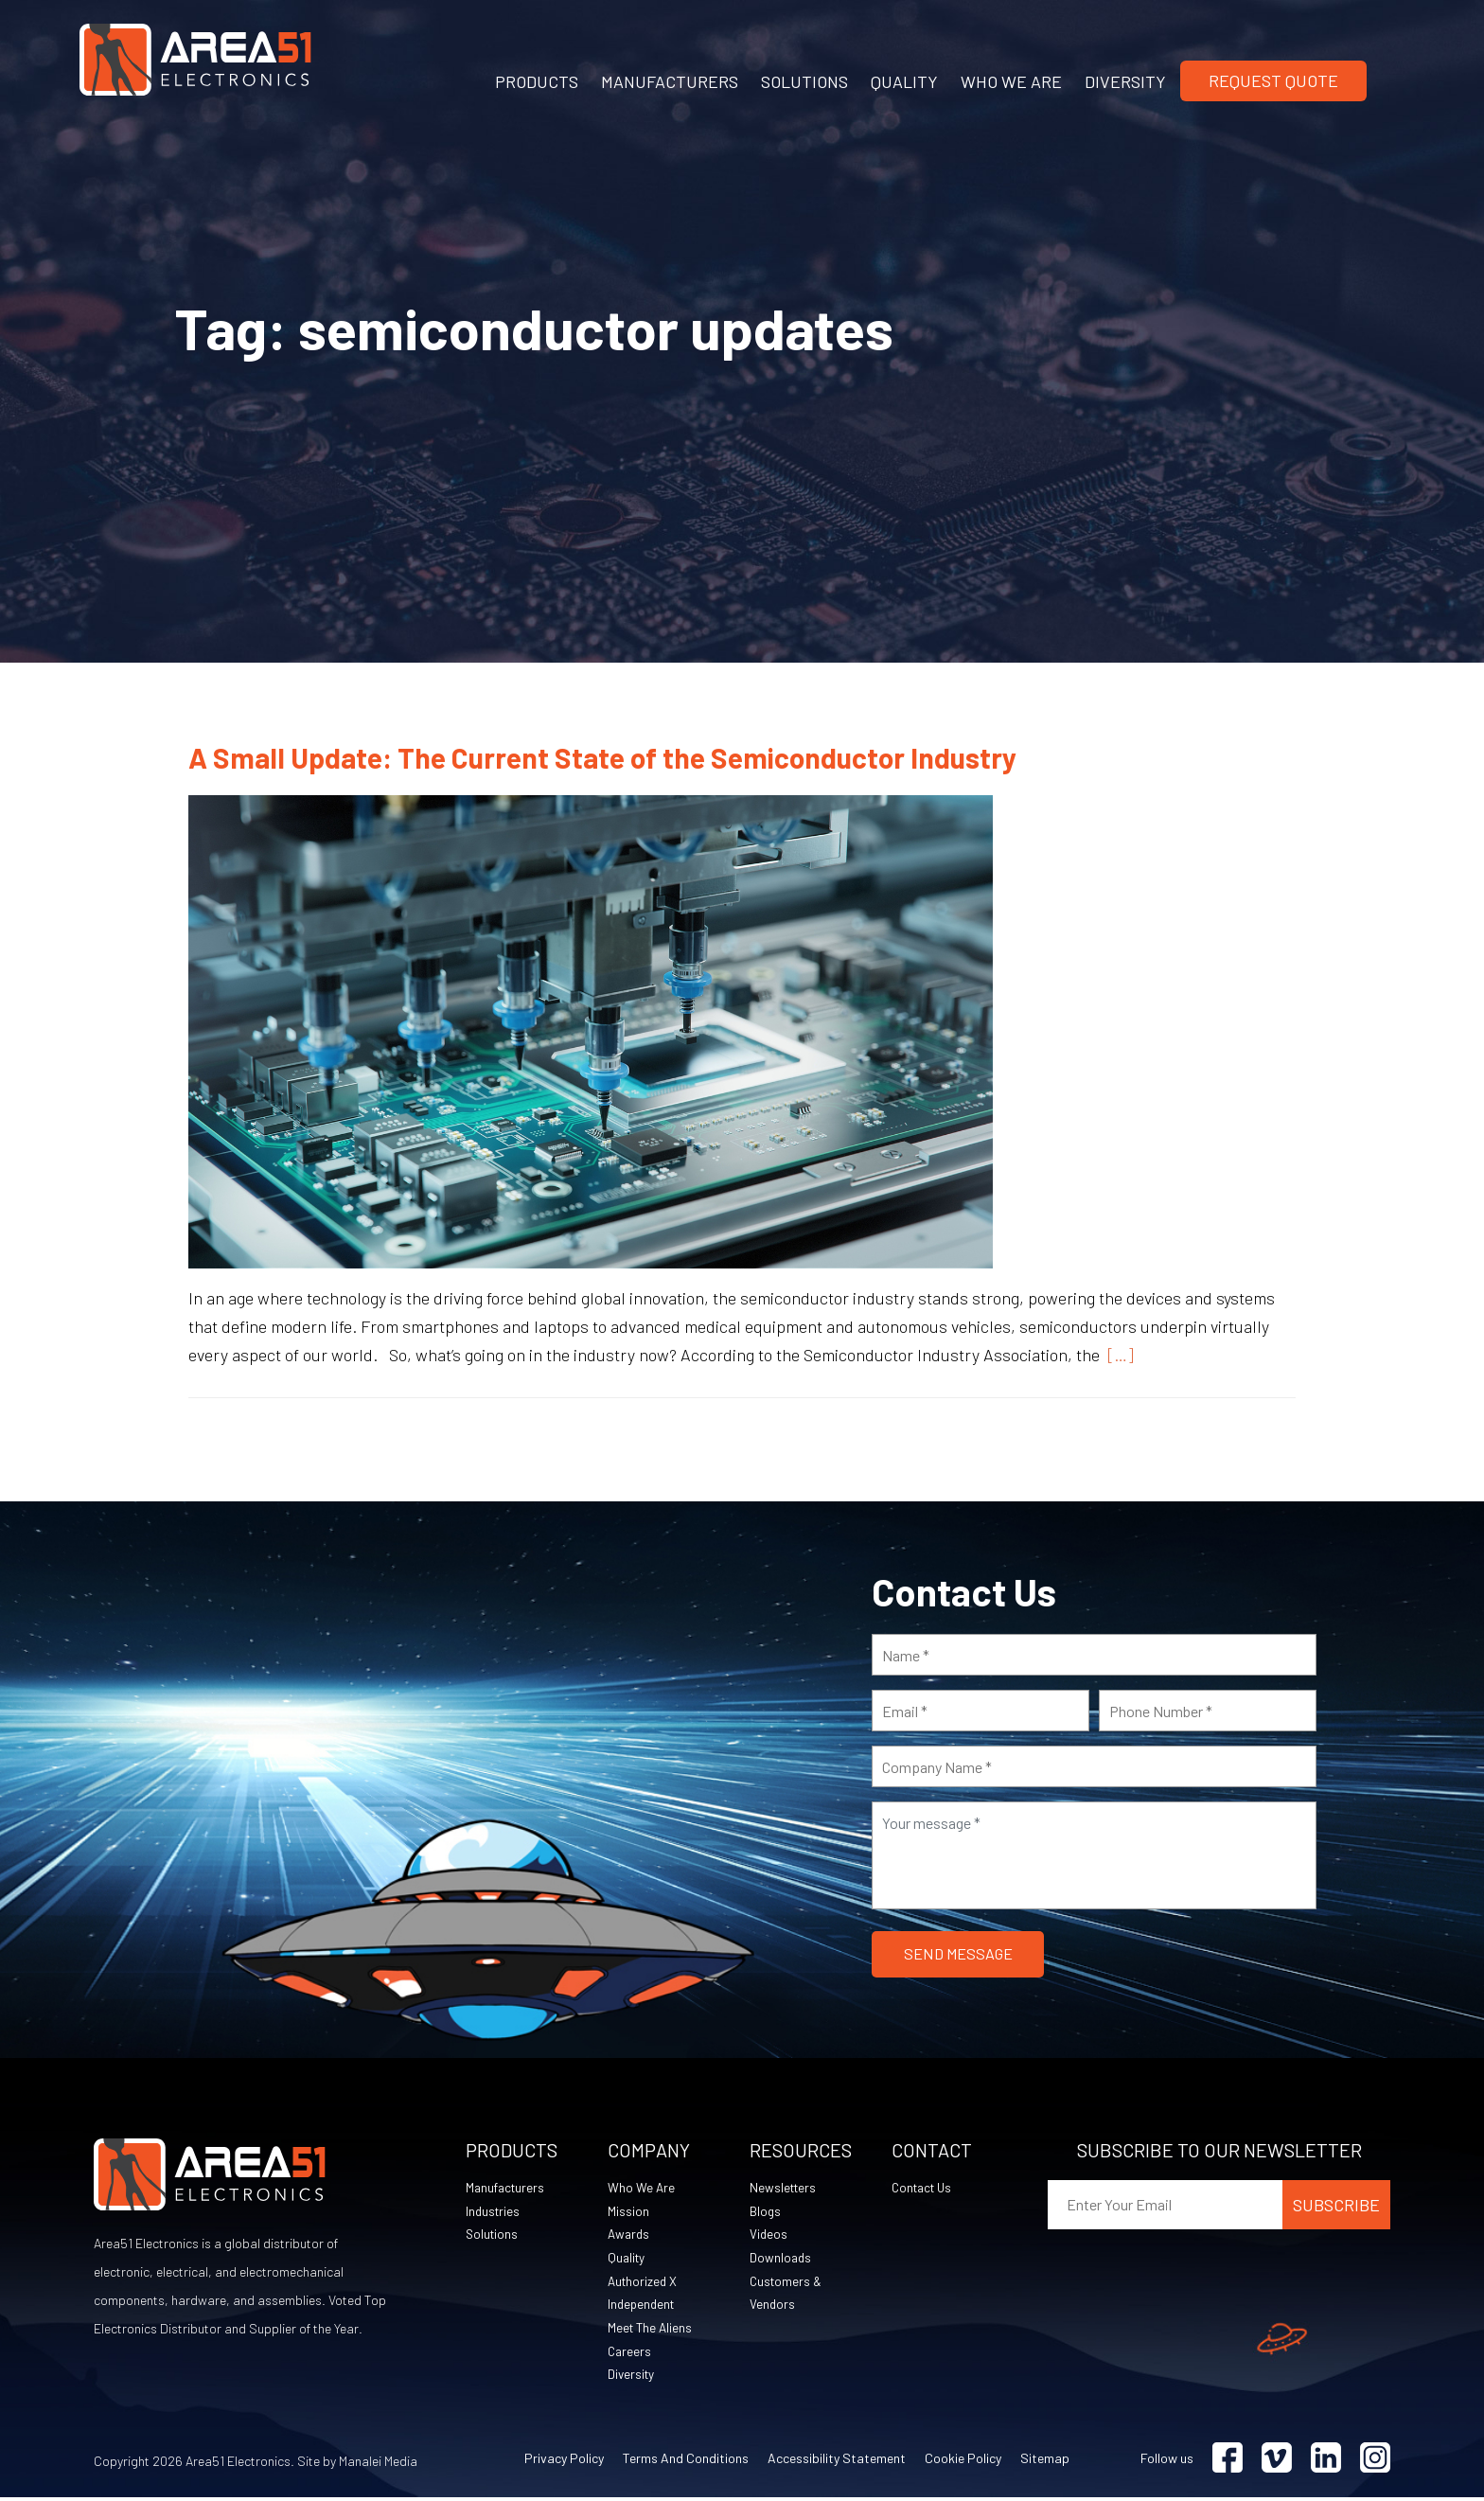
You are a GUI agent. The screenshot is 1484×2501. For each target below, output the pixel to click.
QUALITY (904, 81)
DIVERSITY (1125, 81)
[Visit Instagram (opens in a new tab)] (1375, 2462)
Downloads (781, 2259)
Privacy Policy (564, 2462)
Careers (630, 2354)
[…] (1117, 1354)
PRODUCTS (536, 81)
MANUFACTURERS (669, 81)
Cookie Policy (963, 2462)
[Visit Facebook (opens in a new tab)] (1227, 2462)
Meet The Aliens (652, 2330)
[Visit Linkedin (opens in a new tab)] (1326, 2462)
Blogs (766, 2212)
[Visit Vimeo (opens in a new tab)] (1277, 2462)
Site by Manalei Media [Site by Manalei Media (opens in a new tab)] (357, 2465)
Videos (769, 2235)
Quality (627, 2259)
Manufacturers (507, 2188)
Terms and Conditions (686, 2462)
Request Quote (1273, 80)
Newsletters (785, 2188)
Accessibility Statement (837, 2462)
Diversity (632, 2377)
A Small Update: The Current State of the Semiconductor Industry (602, 757)
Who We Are (642, 2188)
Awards (630, 2235)
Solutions (493, 2235)
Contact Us (925, 2188)
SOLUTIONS (804, 81)
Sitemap (1044, 2462)
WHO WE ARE (1011, 81)
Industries (494, 2212)
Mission (628, 2212)
